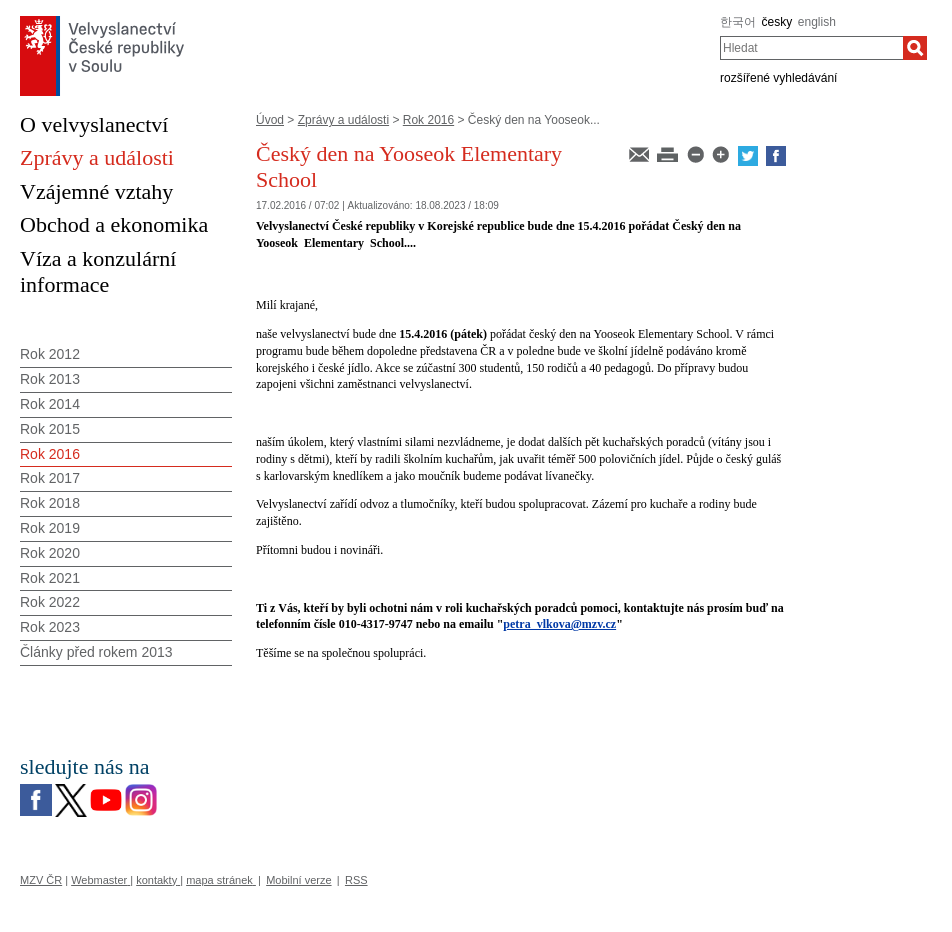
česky (777, 22)
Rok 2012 (50, 354)
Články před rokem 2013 (96, 652)
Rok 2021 (50, 578)
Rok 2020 (50, 553)
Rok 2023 (50, 627)
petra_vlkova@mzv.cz (559, 624)
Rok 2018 (50, 503)
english (817, 22)
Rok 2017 (50, 478)
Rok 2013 (50, 379)
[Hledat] (915, 48)
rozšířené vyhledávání (778, 78)
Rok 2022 (50, 602)
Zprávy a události (343, 120)
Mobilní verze (298, 880)
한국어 (738, 22)
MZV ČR (41, 880)
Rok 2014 (50, 404)
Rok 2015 (50, 429)
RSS (356, 880)
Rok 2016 (428, 120)
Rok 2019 (50, 528)
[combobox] (811, 48)
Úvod (270, 120)
